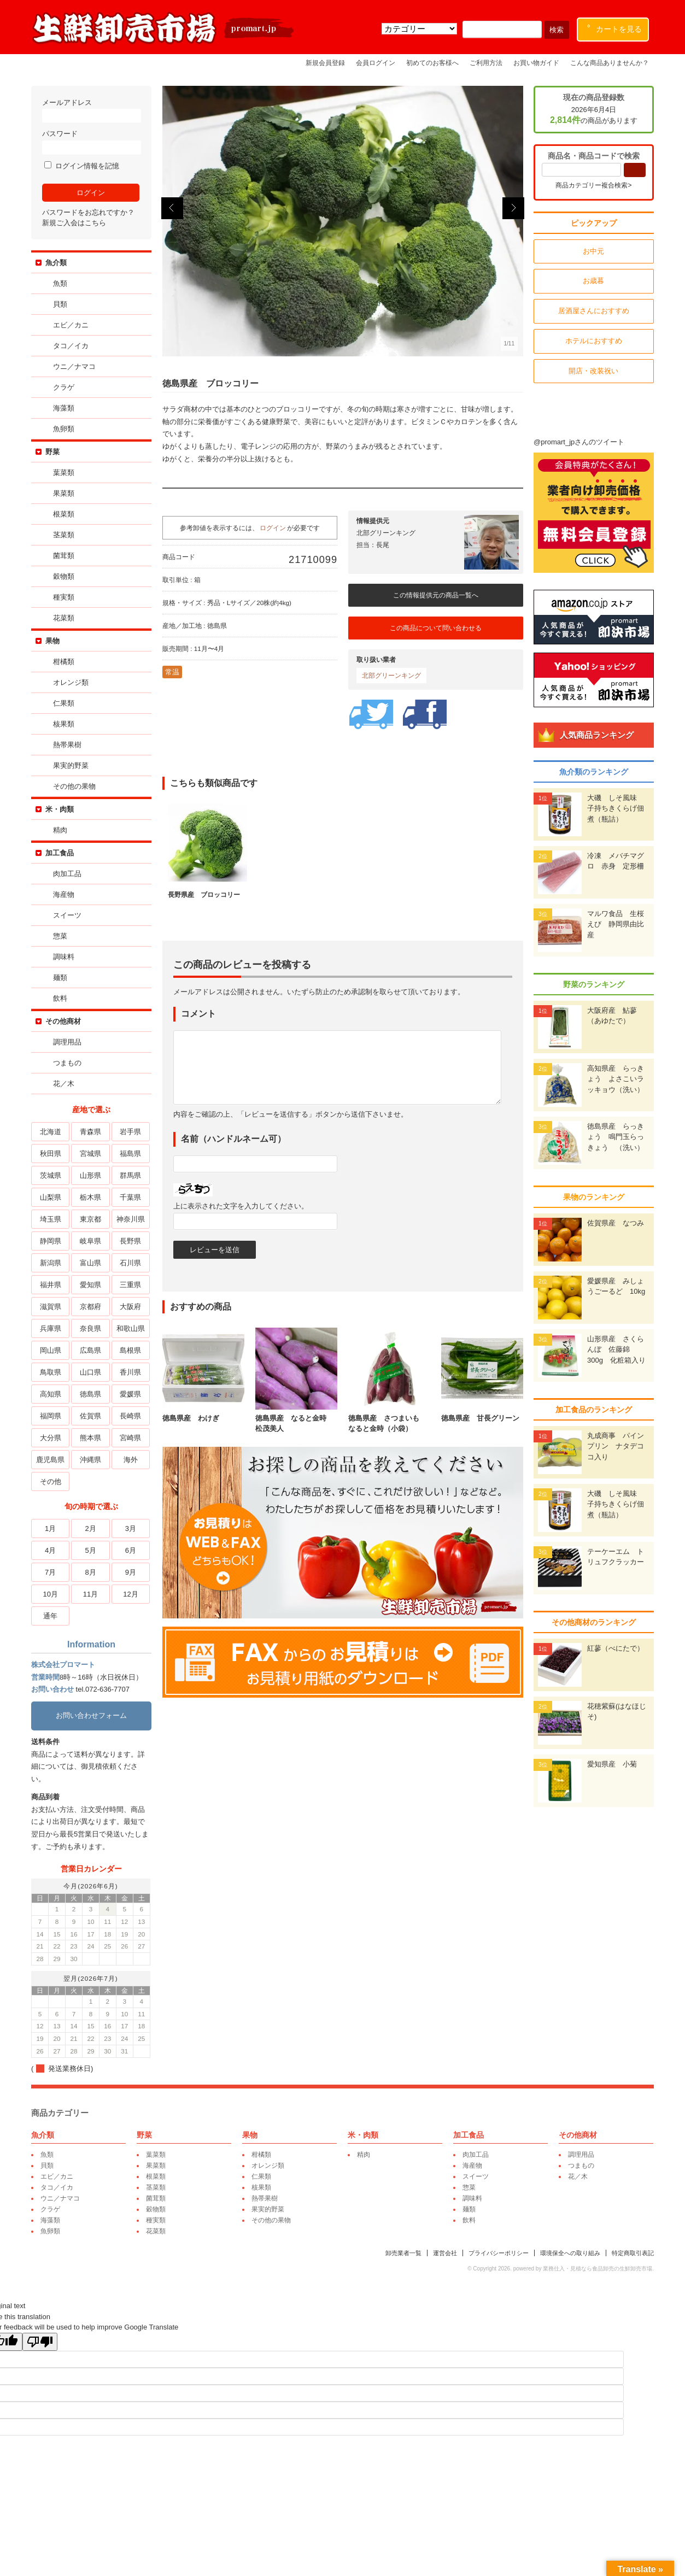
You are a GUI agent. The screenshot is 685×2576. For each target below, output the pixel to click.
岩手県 (130, 1132)
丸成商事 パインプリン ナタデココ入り (616, 1446)
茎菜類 (63, 535)
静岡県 (50, 1241)
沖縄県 (90, 1460)
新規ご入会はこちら (74, 223)
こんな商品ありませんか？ (609, 62)
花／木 (63, 1083)
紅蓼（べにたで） (616, 1648)
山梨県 (50, 1197)
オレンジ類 (71, 682)
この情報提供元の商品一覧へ (435, 595)
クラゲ (63, 387)
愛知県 (90, 1285)
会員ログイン (375, 62)
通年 (50, 1616)
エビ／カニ (71, 325)
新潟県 (50, 1263)
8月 (90, 1572)
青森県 (90, 1132)
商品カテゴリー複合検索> (594, 185)
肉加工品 (67, 874)
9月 (130, 1572)
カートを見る (615, 27)
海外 (130, 1460)
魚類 (60, 283)
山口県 (90, 1372)
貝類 (60, 304)
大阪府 (130, 1306)
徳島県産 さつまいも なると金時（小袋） (389, 1418)
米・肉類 (59, 809)
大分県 (50, 1438)
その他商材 (63, 1021)
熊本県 (90, 1438)
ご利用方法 (486, 62)
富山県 (90, 1263)
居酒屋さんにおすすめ (594, 311)
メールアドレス (91, 110)
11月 (90, 1594)
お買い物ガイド (536, 62)
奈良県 (90, 1328)
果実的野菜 (71, 765)
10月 (50, 1594)
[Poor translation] (39, 2342)
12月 (130, 1594)
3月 (130, 1528)
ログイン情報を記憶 (81, 166)
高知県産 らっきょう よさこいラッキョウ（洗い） (616, 1079)
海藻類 (63, 408)
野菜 (52, 452)
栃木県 (90, 1197)
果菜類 (63, 493)
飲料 (60, 998)
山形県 (90, 1175)
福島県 (130, 1153)
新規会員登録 (325, 62)
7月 (50, 1572)
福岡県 (50, 1416)
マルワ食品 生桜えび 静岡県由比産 (616, 924)
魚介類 (56, 263)
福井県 (50, 1285)
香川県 (130, 1372)
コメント (198, 1013)
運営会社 (446, 2253)
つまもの (67, 1063)
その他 (50, 1481)
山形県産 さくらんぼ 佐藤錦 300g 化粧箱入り (617, 1349)
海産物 (63, 894)
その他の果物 (74, 786)
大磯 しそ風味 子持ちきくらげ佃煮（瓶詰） (616, 808)
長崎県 (130, 1416)
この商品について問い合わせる (436, 628)
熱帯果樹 (67, 745)
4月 (50, 1550)
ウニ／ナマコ (74, 366)
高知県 (50, 1394)
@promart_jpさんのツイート (579, 442)
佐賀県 (90, 1416)
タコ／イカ (71, 346)
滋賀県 (50, 1306)
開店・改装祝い (594, 371)
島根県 (130, 1350)
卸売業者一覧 (404, 2253)
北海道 (50, 1132)
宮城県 (90, 1153)
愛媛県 (130, 1394)
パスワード (91, 142)
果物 (52, 641)
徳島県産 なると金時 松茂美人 (296, 1418)
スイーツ (67, 915)
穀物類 (63, 576)
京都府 (90, 1306)
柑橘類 (63, 662)
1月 (50, 1528)
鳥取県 (50, 1372)
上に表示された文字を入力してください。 (240, 1206)
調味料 (63, 957)
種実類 (63, 597)
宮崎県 (130, 1438)
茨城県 (50, 1175)
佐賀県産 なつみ (616, 1223)
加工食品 (59, 853)
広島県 (90, 1350)
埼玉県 (50, 1219)
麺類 (60, 977)
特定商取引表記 (633, 2253)
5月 (90, 1550)
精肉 (60, 830)
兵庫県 (50, 1328)
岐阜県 (90, 1241)
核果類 (63, 724)
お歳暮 (594, 281)
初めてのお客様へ (432, 62)
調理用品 (67, 1042)
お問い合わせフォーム (91, 1715)
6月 (130, 1550)
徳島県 (90, 1394)
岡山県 (50, 1350)
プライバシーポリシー (499, 2253)
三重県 (130, 1285)
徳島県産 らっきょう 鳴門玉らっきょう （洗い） (616, 1137)
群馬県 (130, 1175)
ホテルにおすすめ (594, 341)
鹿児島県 (50, 1460)
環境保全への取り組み (571, 2253)
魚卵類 (63, 429)
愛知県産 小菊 (612, 1764)
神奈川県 (130, 1219)
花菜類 (63, 618)
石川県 (130, 1263)
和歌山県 (130, 1328)
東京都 (90, 1219)
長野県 (130, 1241)
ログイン (273, 527)
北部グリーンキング (391, 675)
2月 (90, 1528)
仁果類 (63, 703)
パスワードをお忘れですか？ (88, 212)
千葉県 (130, 1197)
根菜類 (63, 514)
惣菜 (60, 936)
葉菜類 (63, 472)
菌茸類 (63, 555)
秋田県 (50, 1153)
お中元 (594, 251)
